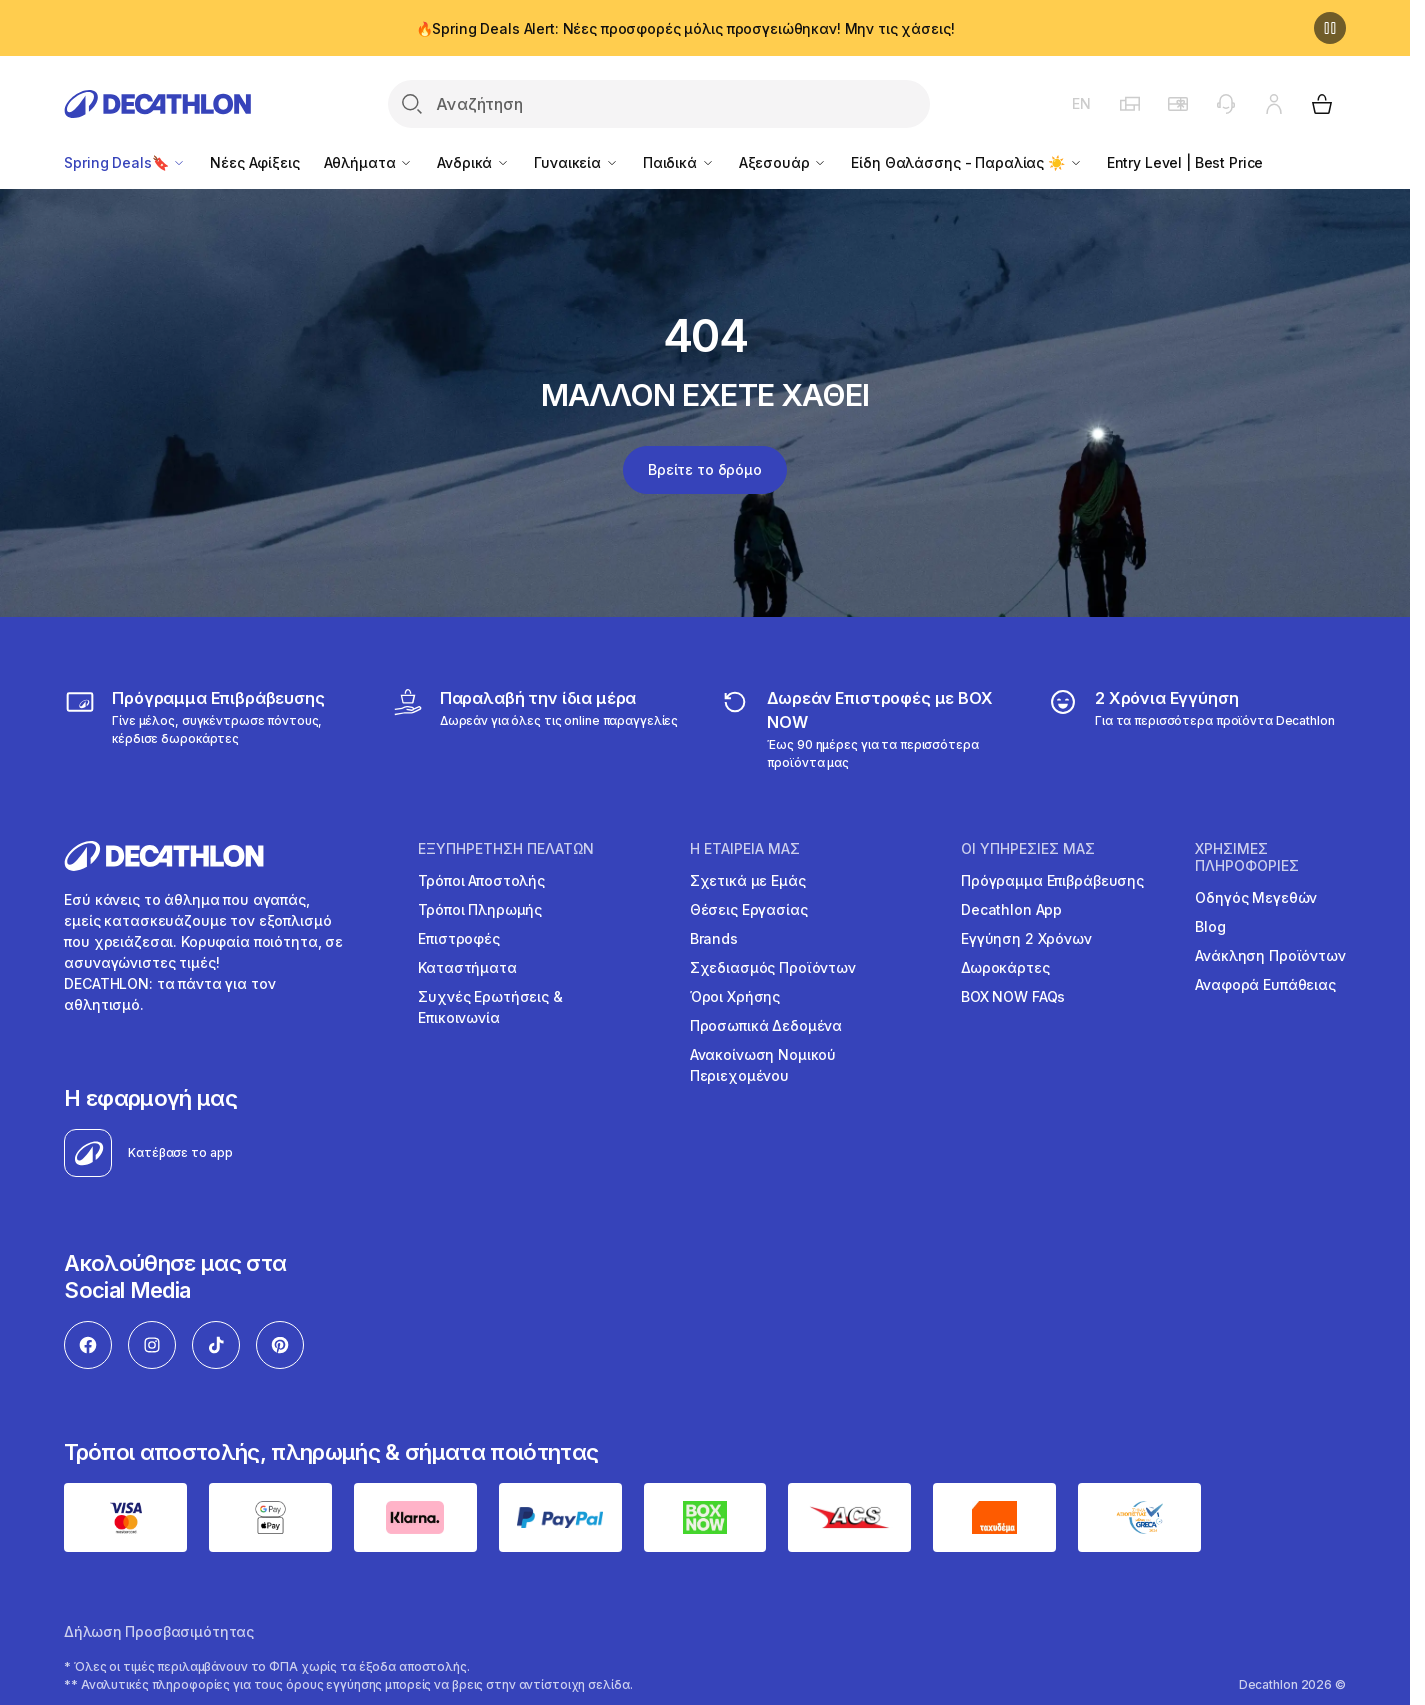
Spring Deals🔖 (125, 162)
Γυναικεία (576, 162)
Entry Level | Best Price (1185, 162)
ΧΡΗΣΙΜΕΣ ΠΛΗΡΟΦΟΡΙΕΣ (1247, 857)
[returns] (868, 729)
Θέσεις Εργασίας (749, 909)
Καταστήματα (467, 967)
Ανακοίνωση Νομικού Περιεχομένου (763, 1065)
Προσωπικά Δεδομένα (766, 1025)
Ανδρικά (473, 162)
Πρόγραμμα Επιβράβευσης (1052, 880)
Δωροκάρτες (1005, 967)
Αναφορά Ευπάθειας (1265, 984)
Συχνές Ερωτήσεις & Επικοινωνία (490, 1007)
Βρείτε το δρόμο (705, 469)
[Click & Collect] (535, 729)
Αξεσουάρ (783, 162)
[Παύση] (1330, 28)
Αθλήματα (369, 162)
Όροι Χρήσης (735, 996)
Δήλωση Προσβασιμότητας (159, 1631)
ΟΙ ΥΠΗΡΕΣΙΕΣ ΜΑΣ (1028, 849)
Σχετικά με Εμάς (748, 880)
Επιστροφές (459, 938)
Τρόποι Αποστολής (481, 880)
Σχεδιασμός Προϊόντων (773, 967)
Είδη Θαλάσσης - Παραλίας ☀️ (966, 162)
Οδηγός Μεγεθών (1256, 897)
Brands (714, 938)
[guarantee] (1191, 729)
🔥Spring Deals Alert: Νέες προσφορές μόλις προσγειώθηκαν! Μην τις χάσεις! (685, 28)
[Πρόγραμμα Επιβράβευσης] (213, 729)
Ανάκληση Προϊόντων (1270, 955)
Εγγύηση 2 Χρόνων (1026, 938)
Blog (1210, 926)
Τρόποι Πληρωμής (480, 909)
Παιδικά (679, 162)
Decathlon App (1011, 909)
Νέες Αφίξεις (254, 162)
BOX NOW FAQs (1013, 996)
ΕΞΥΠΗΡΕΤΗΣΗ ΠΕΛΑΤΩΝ (506, 849)
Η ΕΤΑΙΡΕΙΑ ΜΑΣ (745, 849)
